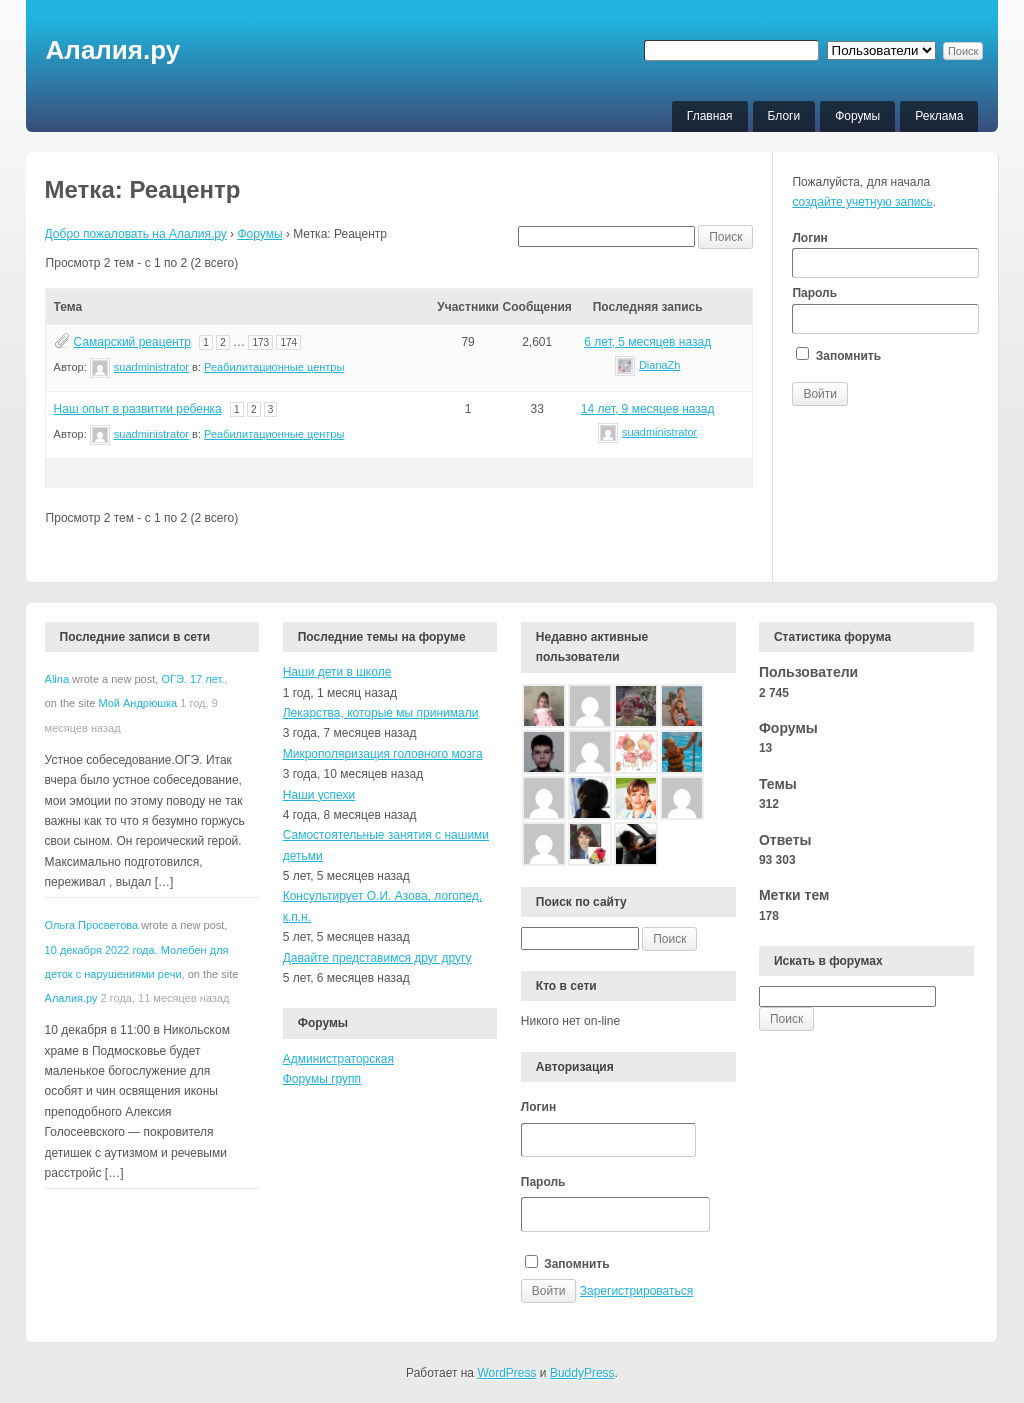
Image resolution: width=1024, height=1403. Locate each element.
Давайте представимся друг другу (377, 958)
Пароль (885, 310)
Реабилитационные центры (274, 367)
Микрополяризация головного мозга (383, 754)
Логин (885, 255)
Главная (710, 116)
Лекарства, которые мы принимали (381, 713)
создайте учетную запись (862, 202)
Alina (57, 679)
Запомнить (838, 355)
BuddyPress (582, 1373)
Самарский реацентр (132, 342)
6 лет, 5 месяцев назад (647, 342)
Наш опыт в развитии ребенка (138, 409)
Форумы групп (322, 1079)
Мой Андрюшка (137, 703)
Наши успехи (319, 795)
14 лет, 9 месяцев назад (648, 409)
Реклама (939, 116)
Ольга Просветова (92, 925)
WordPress (506, 1373)
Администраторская (338, 1059)
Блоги (784, 116)
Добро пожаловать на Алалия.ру (136, 234)
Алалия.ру (113, 50)
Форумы (857, 116)
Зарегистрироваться (636, 1291)
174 (288, 342)
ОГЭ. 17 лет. (192, 679)
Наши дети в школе (337, 672)
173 (260, 342)
